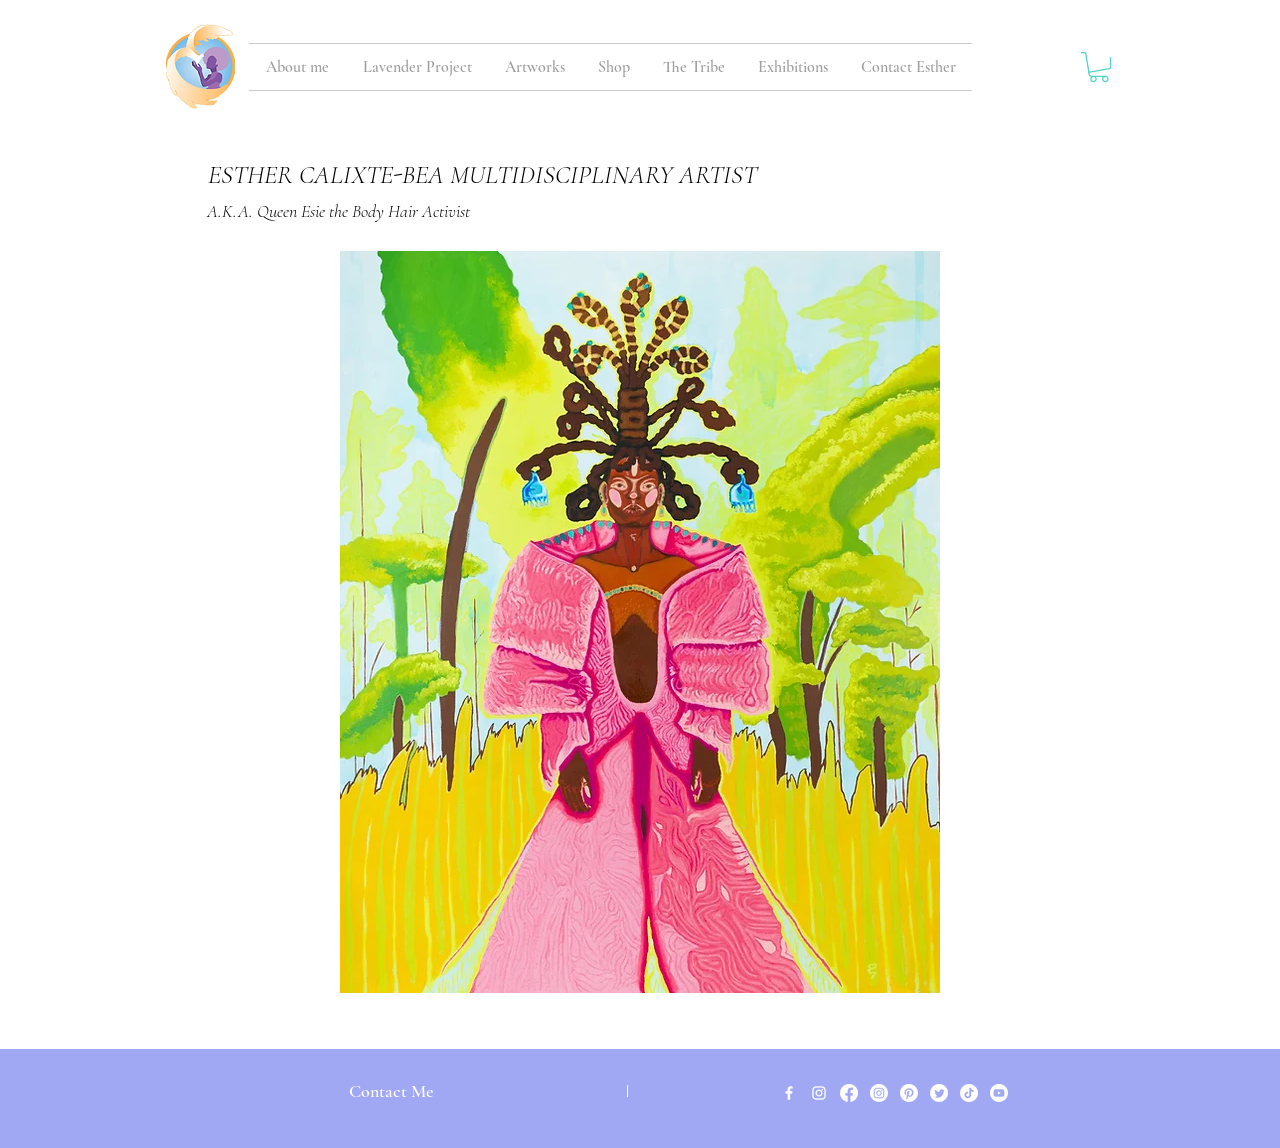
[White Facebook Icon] (789, 1093)
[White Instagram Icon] (819, 1093)
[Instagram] (879, 1093)
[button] (1099, 67)
